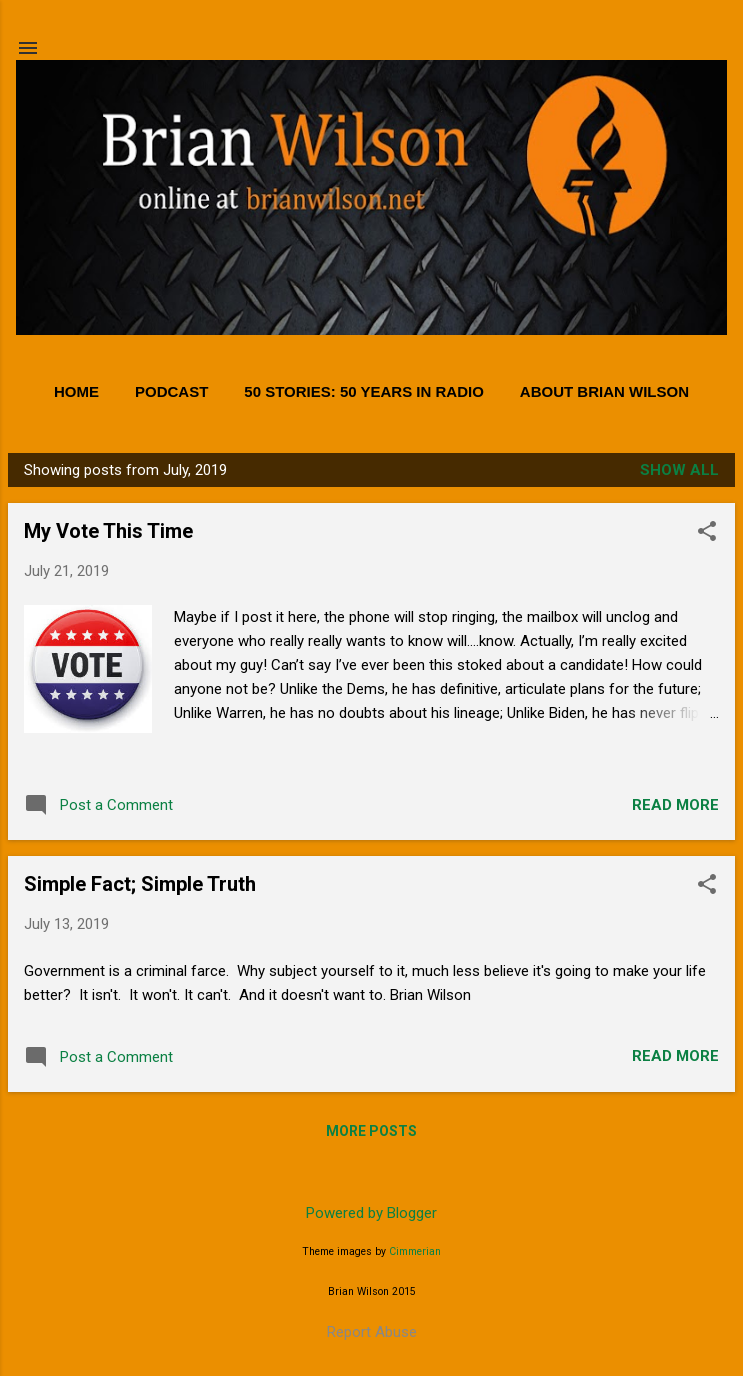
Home (76, 391)
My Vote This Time (108, 531)
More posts (371, 1131)
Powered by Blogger (371, 1213)
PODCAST (171, 391)
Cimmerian (415, 1251)
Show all (679, 470)
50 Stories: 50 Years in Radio (364, 391)
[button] (707, 533)
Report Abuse (372, 1332)
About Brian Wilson (604, 391)
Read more (675, 805)
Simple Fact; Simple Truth (140, 884)
